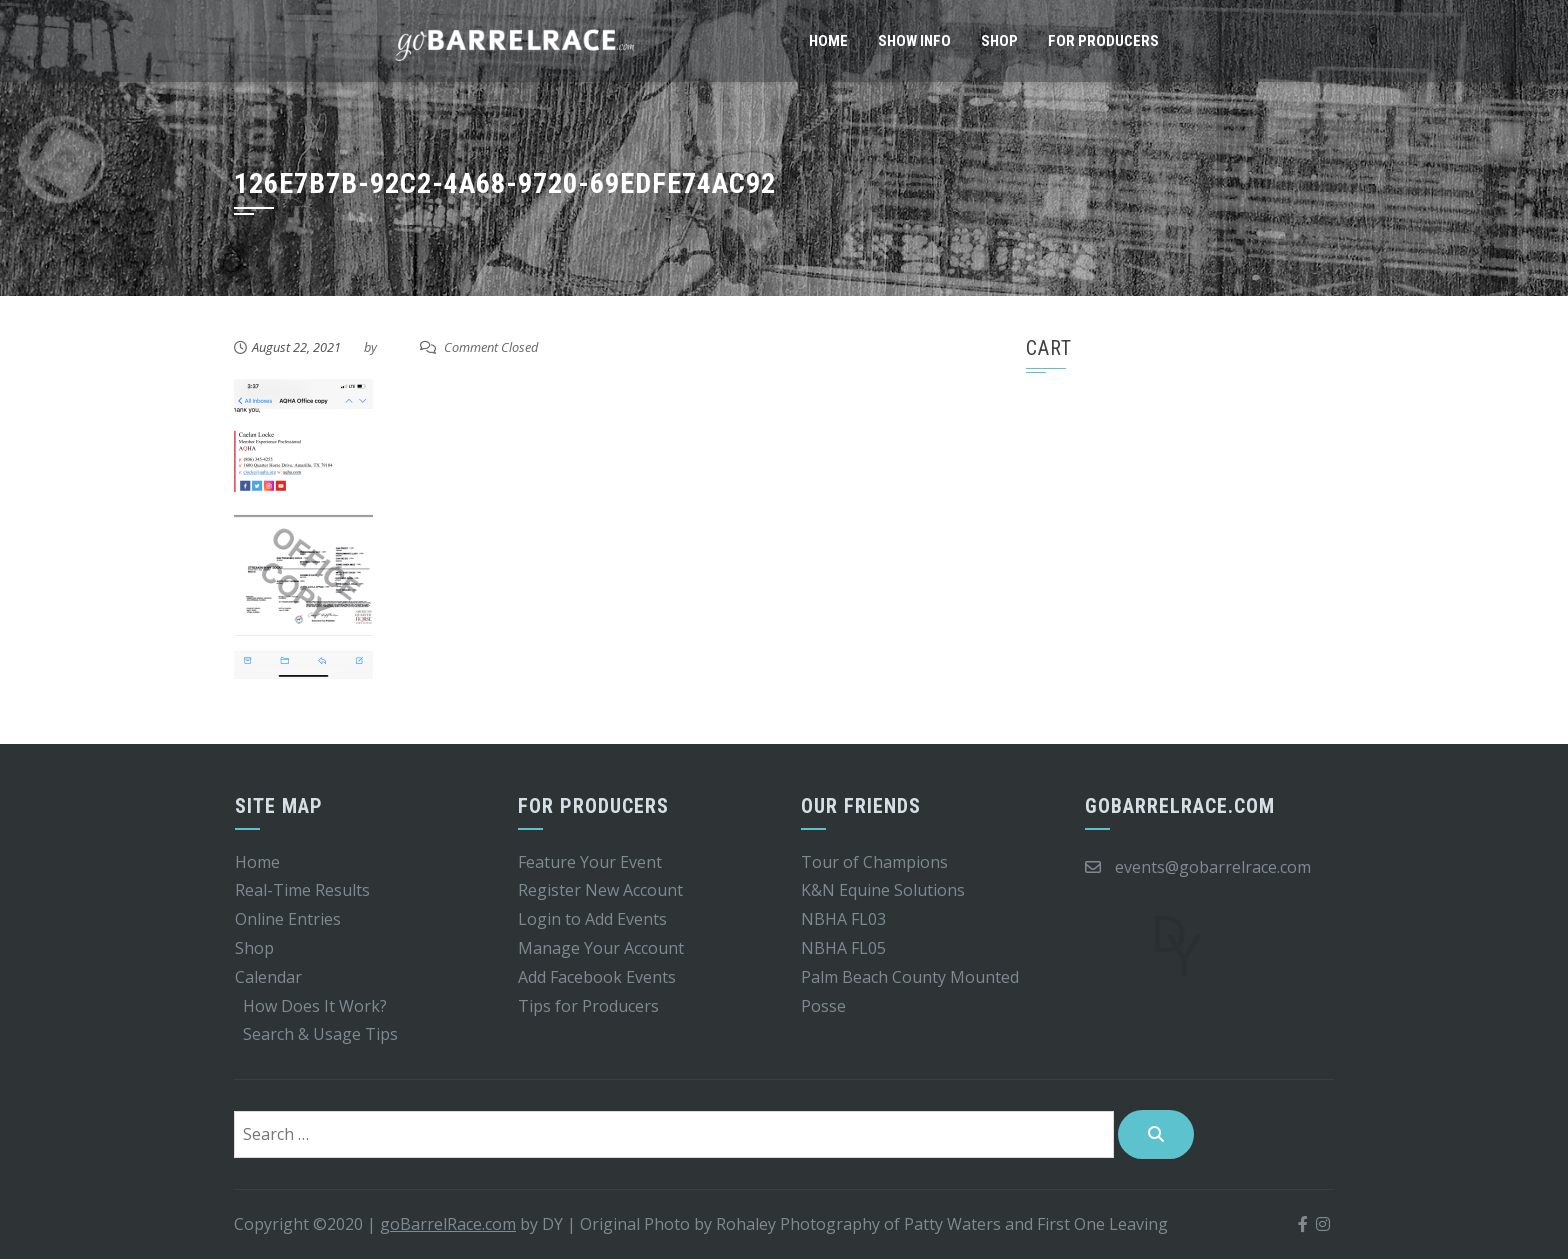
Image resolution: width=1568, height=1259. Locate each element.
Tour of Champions (874, 862)
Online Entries (288, 919)
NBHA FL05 (843, 948)
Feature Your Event (590, 862)
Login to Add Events (592, 919)
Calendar (268, 977)
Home (828, 41)
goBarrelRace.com (448, 1224)
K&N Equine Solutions (883, 890)
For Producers (1103, 41)
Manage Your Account (601, 948)
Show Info (914, 41)
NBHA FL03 (843, 919)
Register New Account (600, 890)
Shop (999, 41)
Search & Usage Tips (320, 1034)
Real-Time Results (302, 890)
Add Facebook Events (597, 977)
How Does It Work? (315, 1006)
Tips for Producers (588, 1006)
